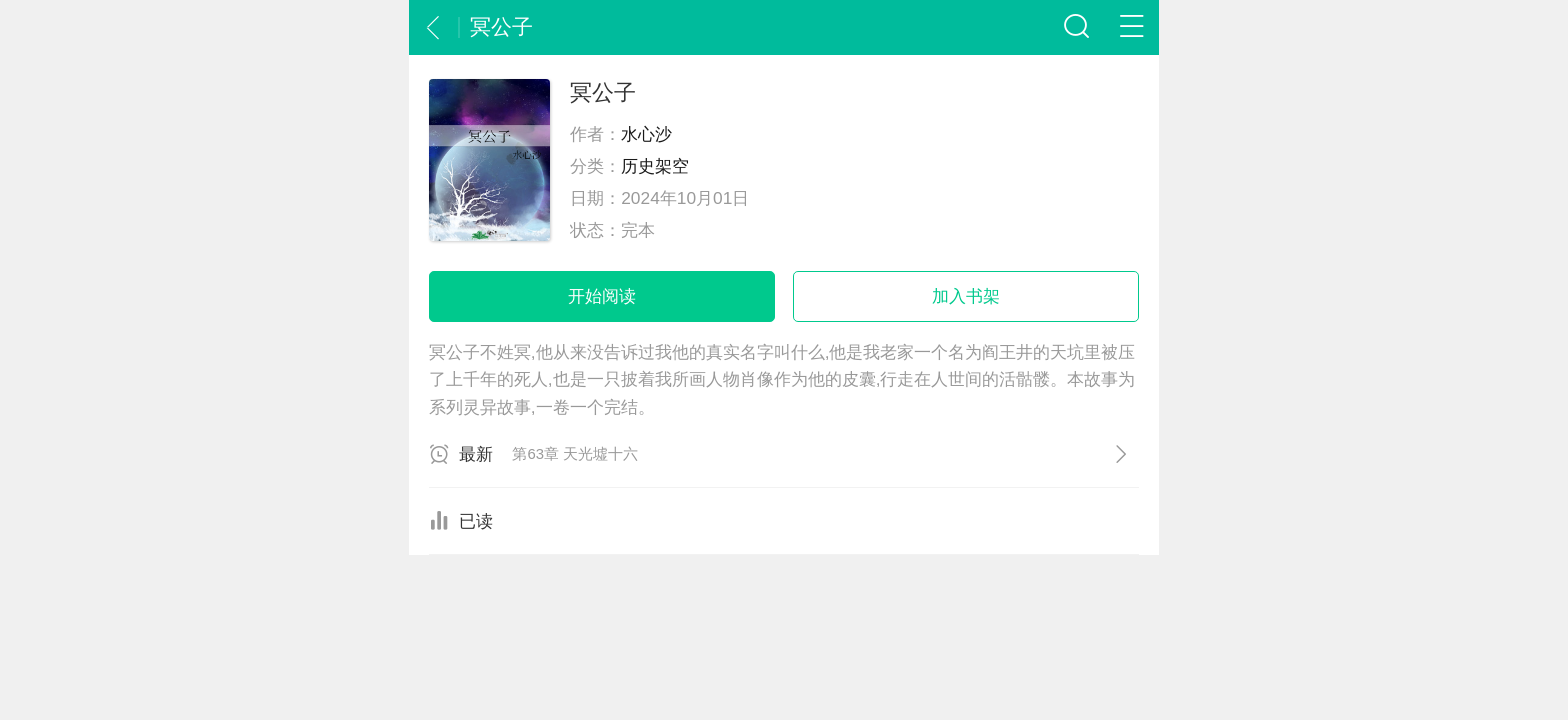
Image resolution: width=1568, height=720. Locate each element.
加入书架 (966, 296)
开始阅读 (602, 296)
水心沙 (646, 134)
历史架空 (655, 166)
